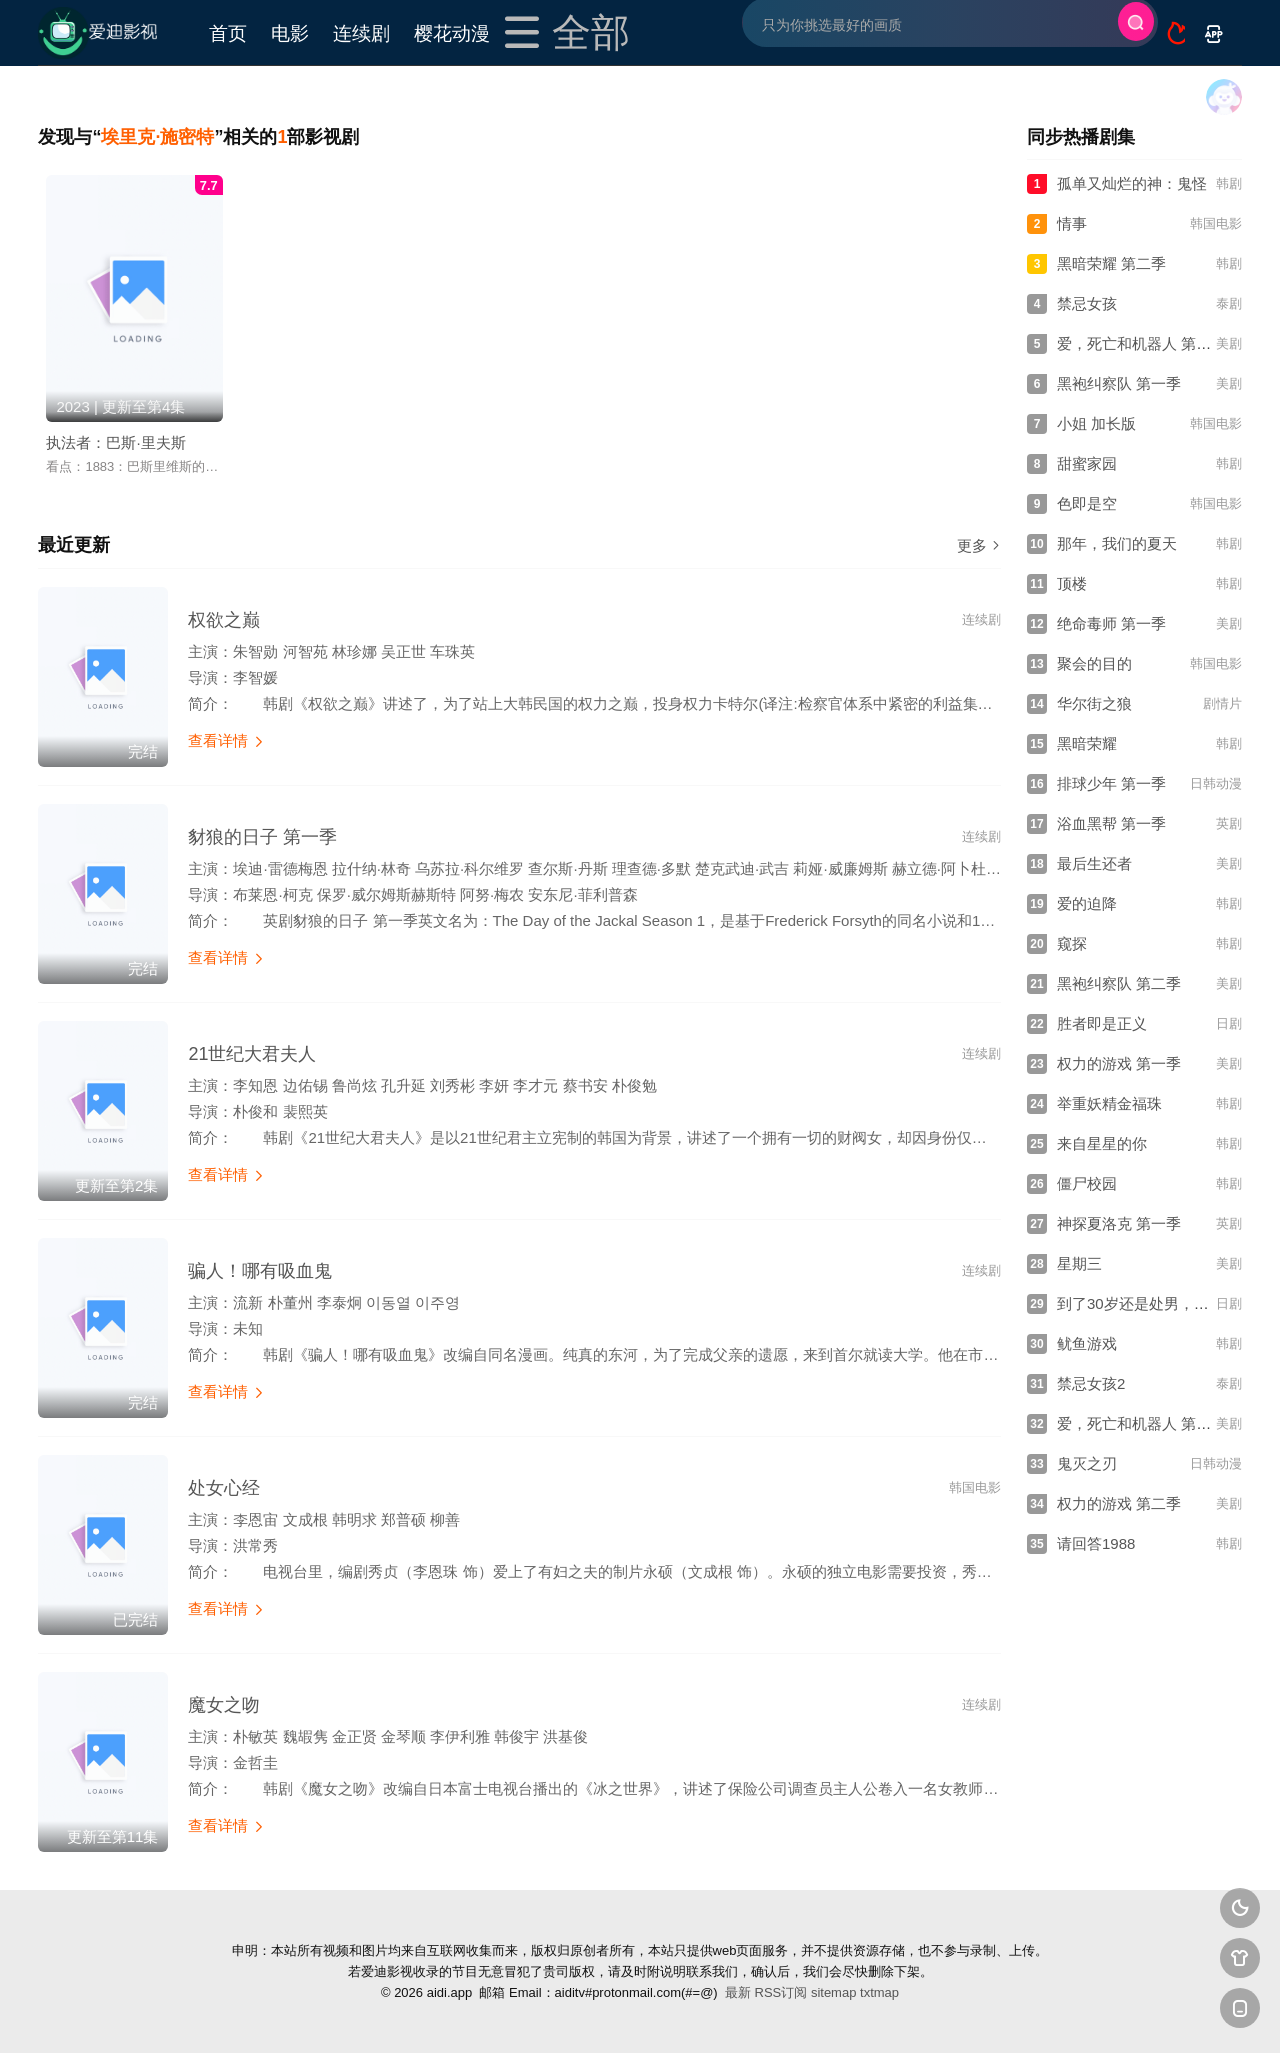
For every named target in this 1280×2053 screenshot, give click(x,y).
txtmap (879, 1992)
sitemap (834, 1992)
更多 (979, 545)
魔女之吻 (224, 1705)
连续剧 (361, 32)
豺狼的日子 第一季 (262, 837)
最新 (738, 1992)
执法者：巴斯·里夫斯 (115, 442)
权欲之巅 (224, 620)
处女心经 (224, 1488)
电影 (290, 32)
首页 (228, 32)
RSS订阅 (781, 1992)
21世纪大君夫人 (252, 1054)
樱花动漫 (452, 32)
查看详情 (226, 740)
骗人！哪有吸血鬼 (260, 1271)
